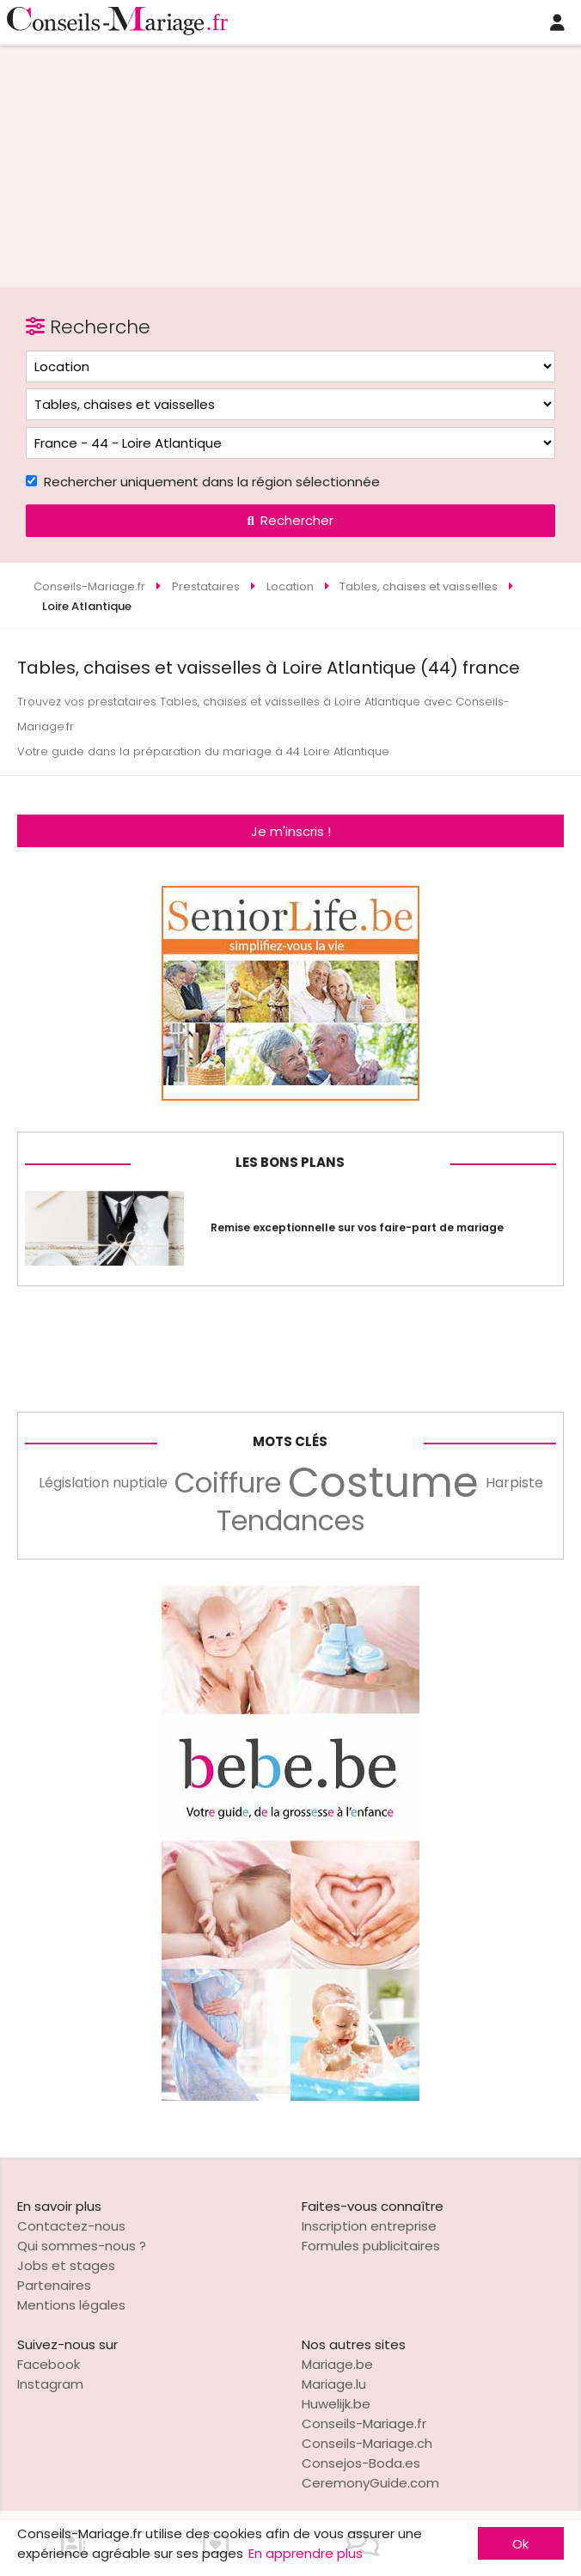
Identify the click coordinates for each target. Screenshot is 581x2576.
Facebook (48, 2364)
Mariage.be (337, 2364)
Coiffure (227, 1483)
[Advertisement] (290, 159)
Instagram (50, 2384)
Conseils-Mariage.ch (367, 2443)
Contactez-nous (71, 2226)
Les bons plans (290, 1162)
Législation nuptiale (103, 1482)
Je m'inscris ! (291, 831)
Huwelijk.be (336, 2404)
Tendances (291, 1521)
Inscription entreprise (369, 2226)
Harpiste (514, 1482)
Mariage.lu (334, 2384)
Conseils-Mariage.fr (364, 2423)
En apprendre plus (305, 2553)
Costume (383, 1483)
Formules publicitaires (371, 2246)
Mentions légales (71, 2305)
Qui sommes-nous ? (81, 2246)
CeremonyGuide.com (370, 2483)
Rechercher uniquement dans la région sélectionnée (212, 482)
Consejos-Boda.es (361, 2463)
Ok (520, 2544)
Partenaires (54, 2285)
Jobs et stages (66, 2265)
